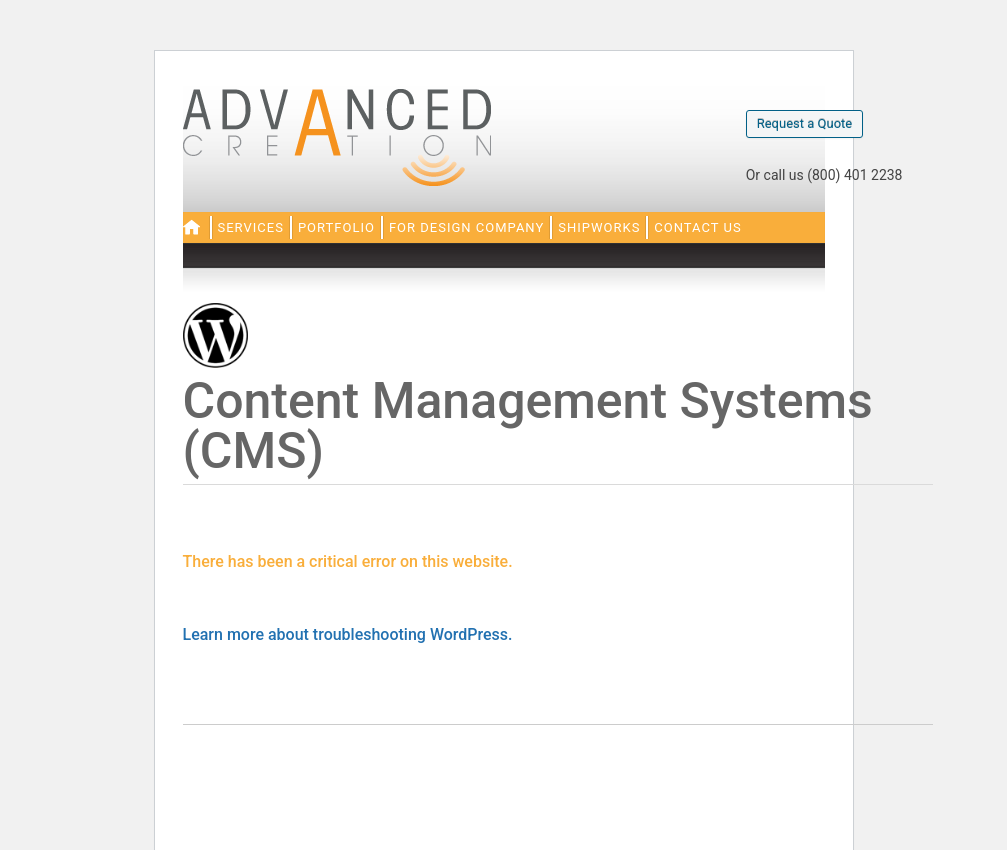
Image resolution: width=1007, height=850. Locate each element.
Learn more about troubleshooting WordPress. (348, 634)
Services (251, 227)
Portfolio (336, 227)
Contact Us (697, 227)
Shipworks (599, 227)
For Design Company (466, 227)
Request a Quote (805, 123)
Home (191, 227)
